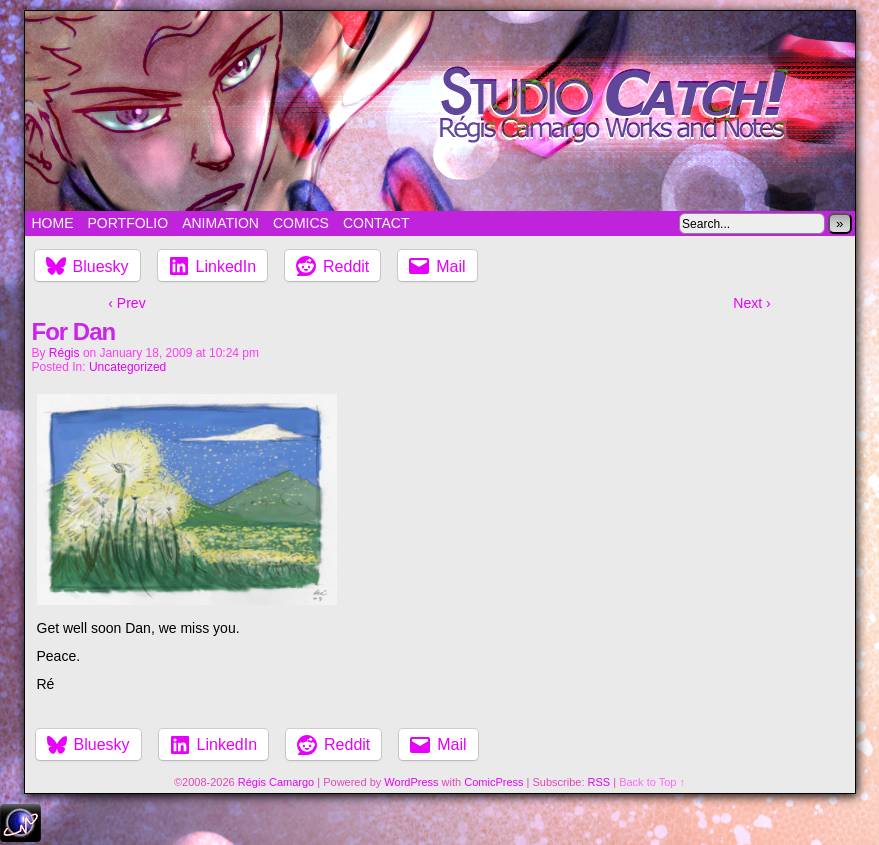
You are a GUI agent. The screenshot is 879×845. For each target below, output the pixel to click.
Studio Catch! (440, 111)
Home (53, 223)
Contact (376, 223)
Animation (220, 223)
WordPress (411, 782)
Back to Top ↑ (652, 782)
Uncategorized (127, 367)
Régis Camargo (276, 782)
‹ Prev (126, 303)
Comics (301, 223)
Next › (751, 303)
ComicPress (493, 782)
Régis (64, 353)
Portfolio (128, 223)
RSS (599, 782)
